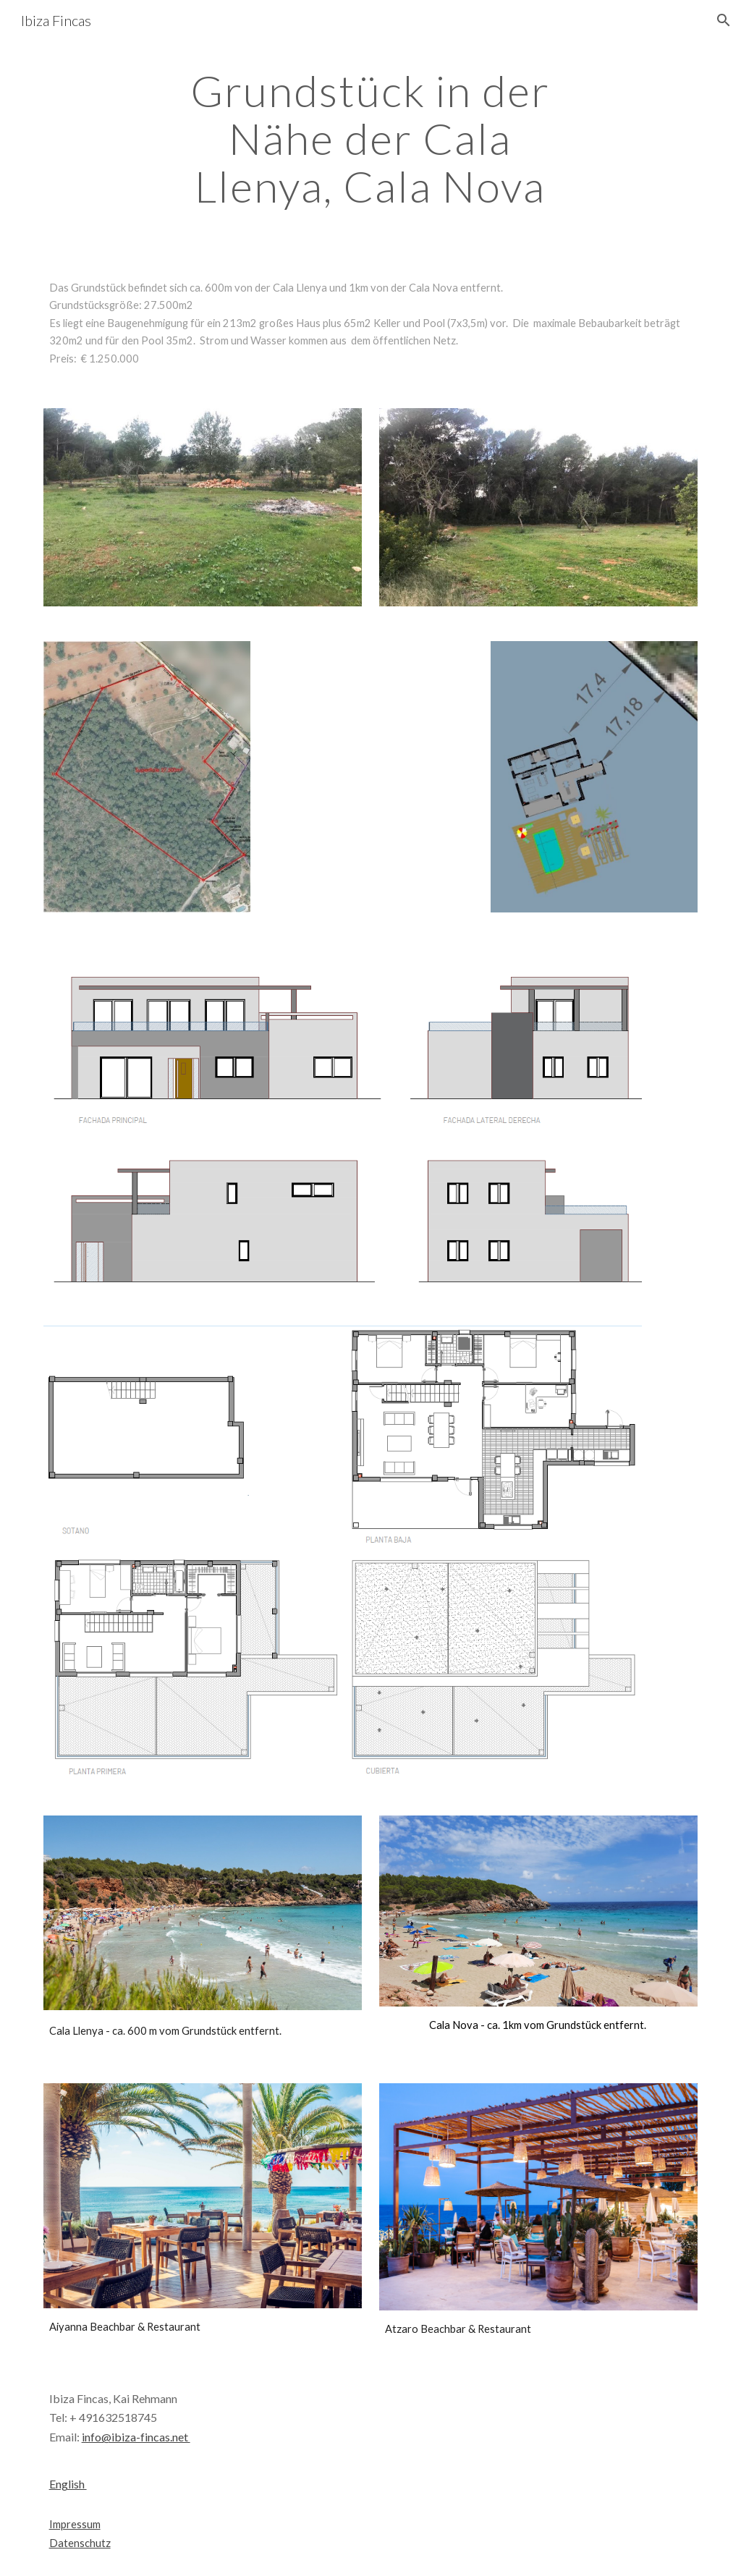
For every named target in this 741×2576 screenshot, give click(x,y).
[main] (370, 138)
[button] (723, 20)
